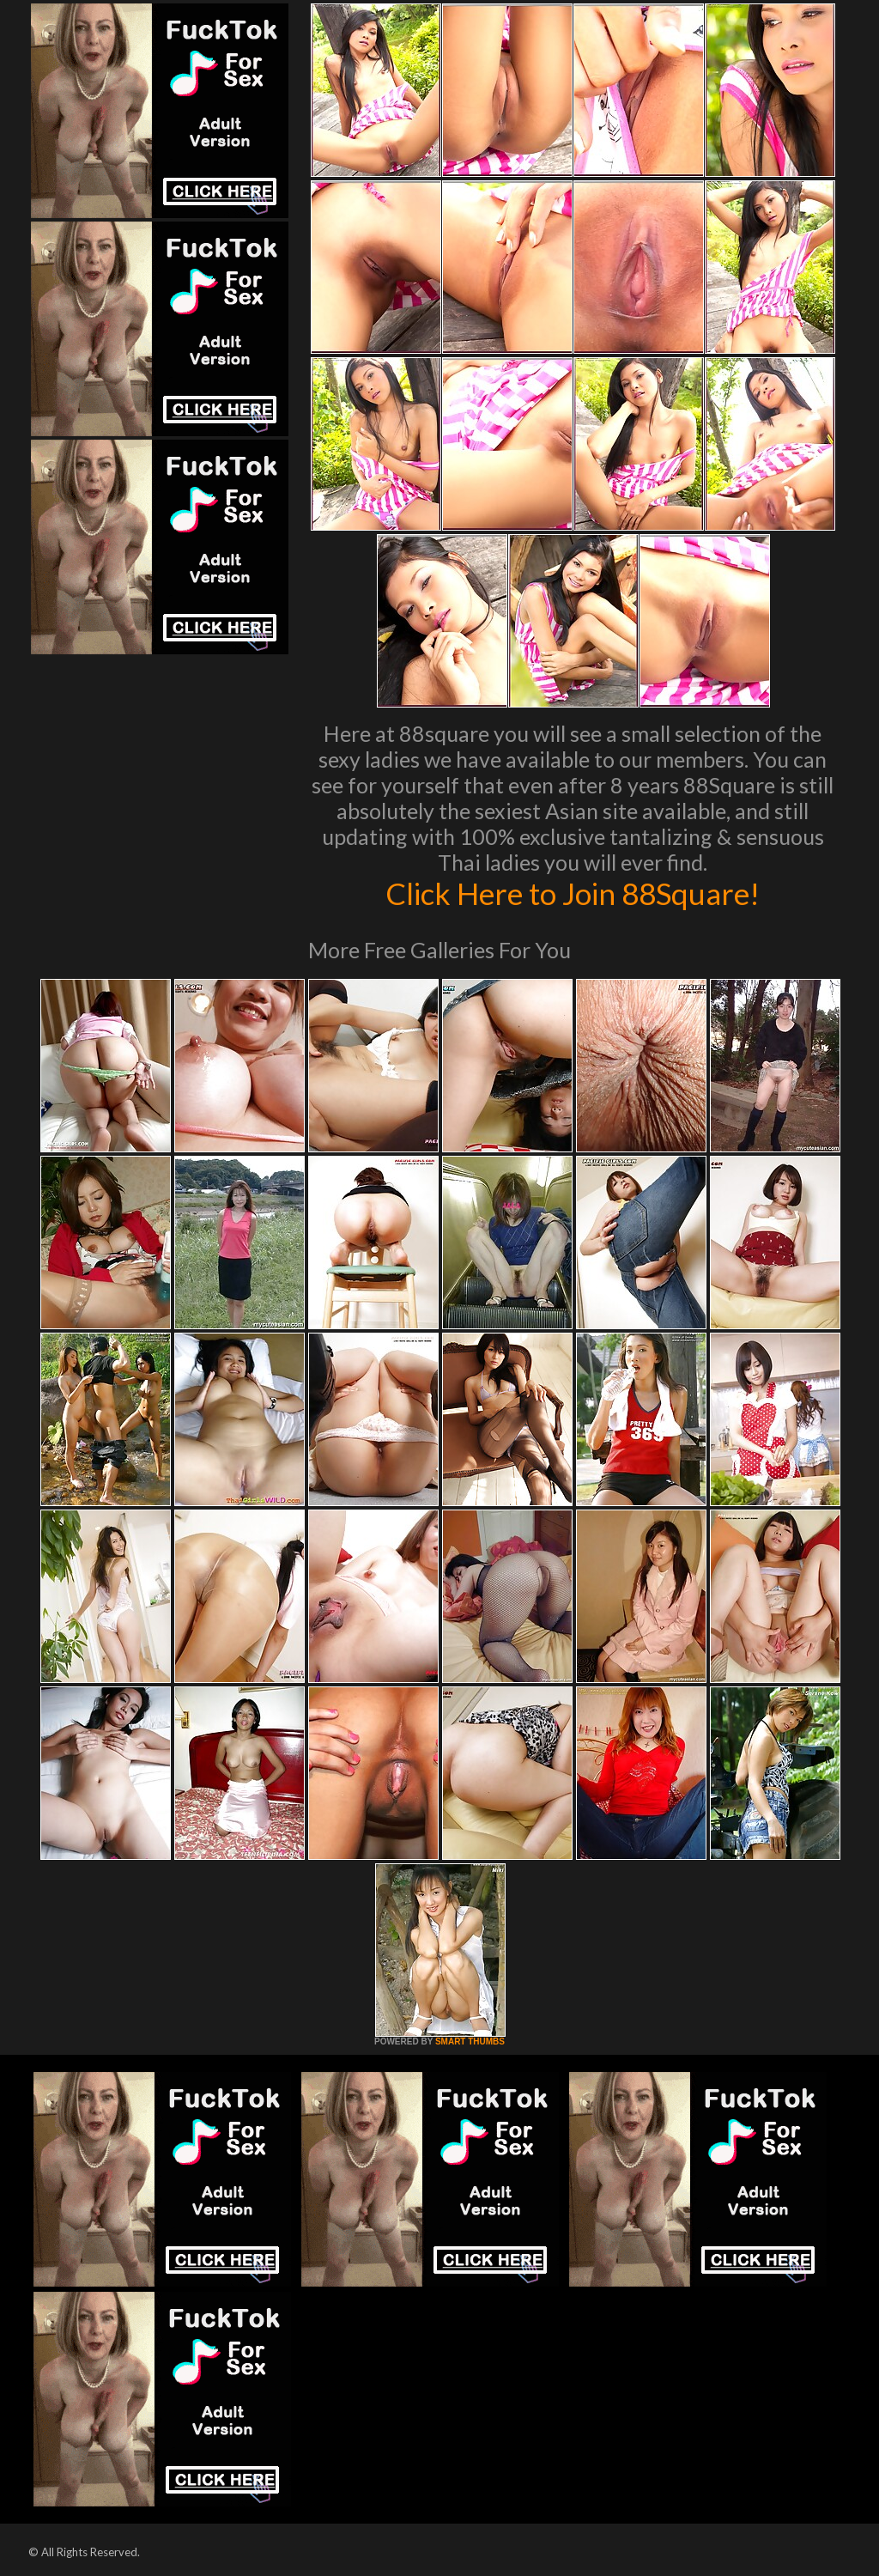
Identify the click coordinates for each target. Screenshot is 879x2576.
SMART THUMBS (470, 2041)
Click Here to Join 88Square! (573, 893)
